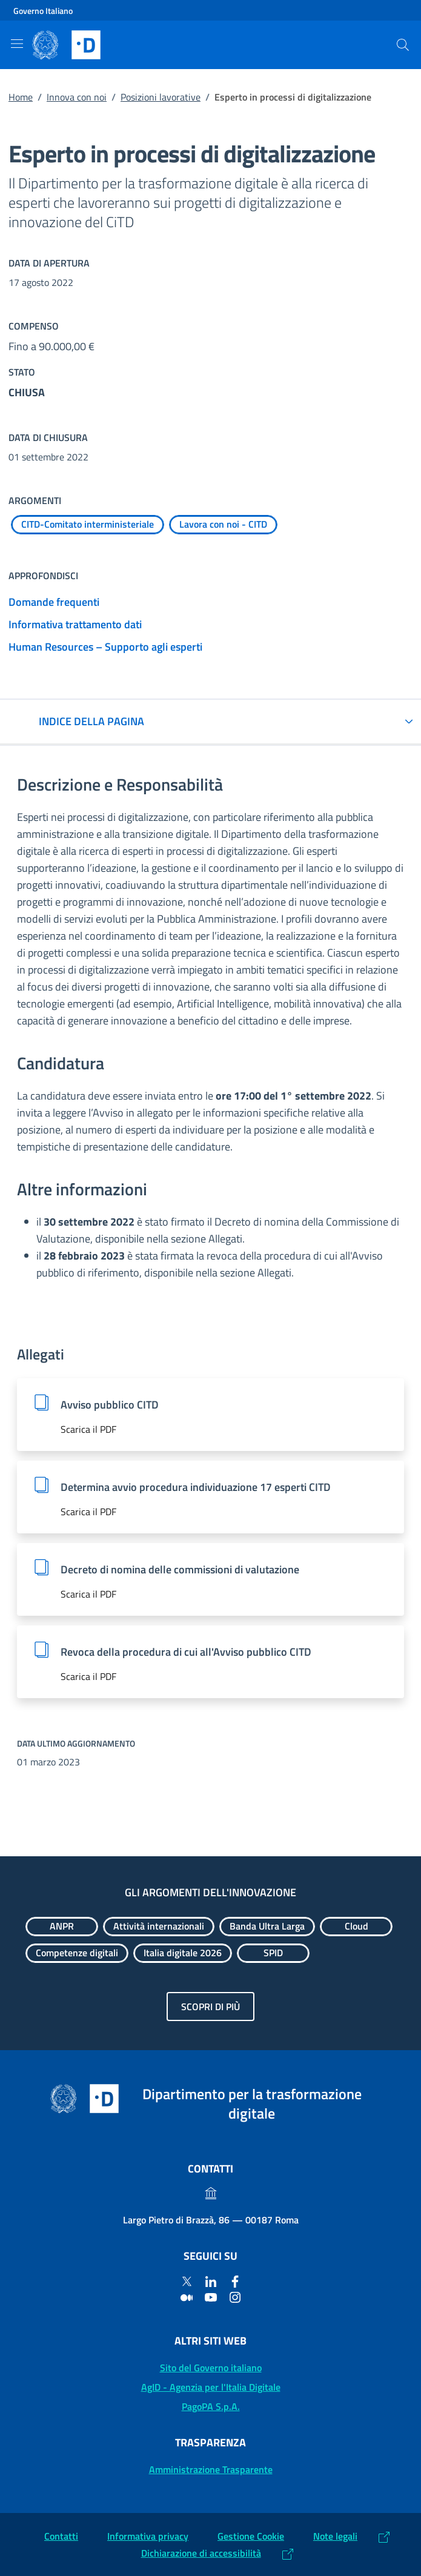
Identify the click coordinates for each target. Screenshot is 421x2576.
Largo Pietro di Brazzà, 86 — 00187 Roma (211, 2220)
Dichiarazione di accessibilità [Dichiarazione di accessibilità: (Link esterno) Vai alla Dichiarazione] (201, 2553)
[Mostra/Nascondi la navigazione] (17, 43)
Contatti (61, 2536)
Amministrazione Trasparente (211, 2469)
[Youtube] (211, 2297)
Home (20, 97)
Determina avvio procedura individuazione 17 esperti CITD (196, 1487)
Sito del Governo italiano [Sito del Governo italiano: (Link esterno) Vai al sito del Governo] (211, 2367)
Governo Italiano (43, 10)
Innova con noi (77, 97)
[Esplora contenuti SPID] (273, 1953)
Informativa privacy (147, 2536)
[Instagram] (235, 2297)
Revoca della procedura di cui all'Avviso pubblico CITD (186, 1652)
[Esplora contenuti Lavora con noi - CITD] (223, 524)
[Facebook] (235, 2281)
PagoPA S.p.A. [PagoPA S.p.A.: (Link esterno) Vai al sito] (211, 2406)
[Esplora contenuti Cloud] (356, 1926)
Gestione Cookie (250, 2536)
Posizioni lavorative (161, 97)
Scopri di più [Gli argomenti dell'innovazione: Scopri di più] (210, 2006)
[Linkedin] (211, 2281)
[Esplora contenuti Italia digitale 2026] (182, 1953)
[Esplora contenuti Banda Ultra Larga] (267, 1926)
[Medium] (186, 2297)
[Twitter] (186, 2281)
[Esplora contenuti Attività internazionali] (158, 1926)
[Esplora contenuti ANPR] (61, 1926)
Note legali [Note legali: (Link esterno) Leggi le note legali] (335, 2536)
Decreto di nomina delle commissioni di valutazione (180, 1569)
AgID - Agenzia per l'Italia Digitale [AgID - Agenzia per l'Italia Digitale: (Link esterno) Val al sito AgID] (210, 2387)
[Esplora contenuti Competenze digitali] (76, 1953)
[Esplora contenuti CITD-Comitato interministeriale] (87, 524)
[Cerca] (403, 45)
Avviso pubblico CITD (110, 1404)
